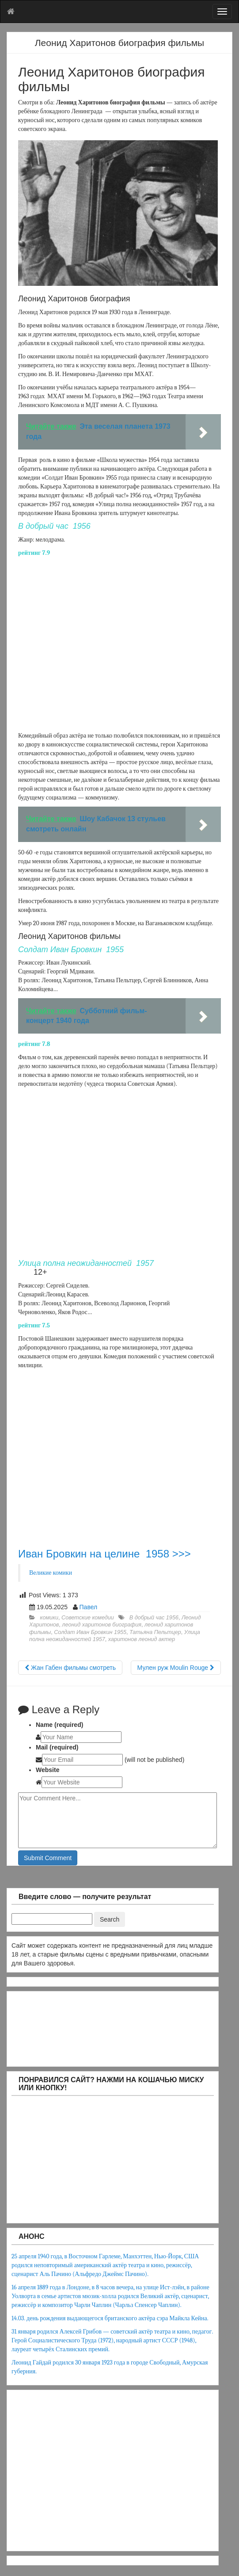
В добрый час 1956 (153, 1618)
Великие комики (50, 1572)
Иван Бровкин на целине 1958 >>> (104, 1554)
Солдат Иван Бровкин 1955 (90, 1632)
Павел (89, 1607)
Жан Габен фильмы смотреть (70, 1667)
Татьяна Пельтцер (155, 1632)
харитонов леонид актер (141, 1639)
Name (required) (59, 1724)
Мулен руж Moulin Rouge (175, 1667)
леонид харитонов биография (101, 1625)
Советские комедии (87, 1618)
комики (49, 1618)
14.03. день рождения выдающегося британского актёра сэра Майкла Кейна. (110, 2318)
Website (47, 1769)
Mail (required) (57, 1747)
